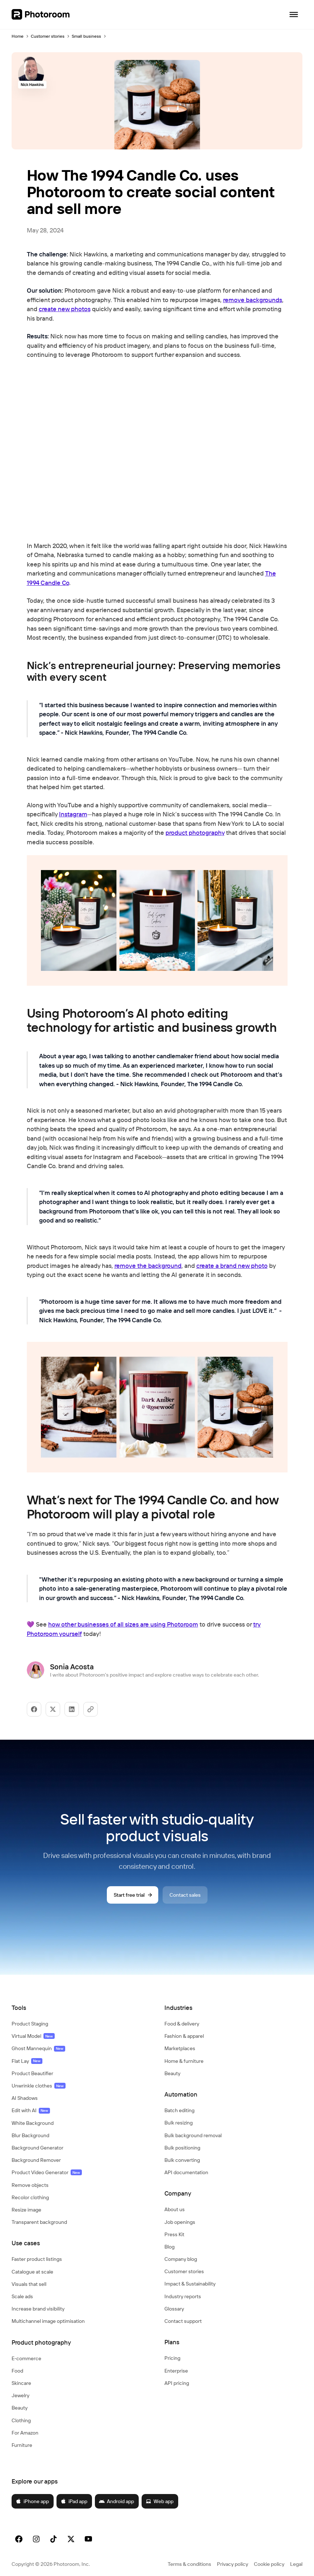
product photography (195, 832)
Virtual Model (33, 2036)
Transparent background (39, 2222)
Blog (169, 2246)
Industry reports (182, 2296)
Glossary (174, 2308)
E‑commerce (26, 2358)
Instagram (73, 814)
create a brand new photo (232, 1265)
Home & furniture (184, 2061)
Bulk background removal (193, 2135)
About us (174, 2209)
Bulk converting (182, 2160)
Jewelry (20, 2395)
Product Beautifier (32, 2073)
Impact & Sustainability (189, 2283)
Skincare (21, 2383)
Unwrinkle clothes (39, 2085)
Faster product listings (37, 2259)
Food (17, 2370)
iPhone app (32, 2501)
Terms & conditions (189, 2564)
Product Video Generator (47, 2172)
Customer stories (47, 36)
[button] (81, 2008)
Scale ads (22, 2296)
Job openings (179, 2222)
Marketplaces (179, 2048)
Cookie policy (269, 2564)
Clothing (21, 2420)
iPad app (73, 2501)
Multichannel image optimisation (48, 2321)
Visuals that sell (29, 2284)
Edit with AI (31, 2110)
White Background (33, 2123)
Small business (86, 36)
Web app (159, 2501)
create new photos (65, 309)
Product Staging (30, 2023)
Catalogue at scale (32, 2271)
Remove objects (30, 2185)
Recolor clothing (30, 2197)
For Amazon (25, 2432)
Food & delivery (181, 2023)
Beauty (20, 2407)
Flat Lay (27, 2061)
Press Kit (174, 2234)
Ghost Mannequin (38, 2048)
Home (18, 36)
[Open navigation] (293, 14)
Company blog (180, 2259)
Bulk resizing (178, 2122)
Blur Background (30, 2135)
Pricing (172, 2358)
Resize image (26, 2209)
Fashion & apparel (184, 2036)
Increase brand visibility (38, 2308)
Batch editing (179, 2110)
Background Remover (36, 2160)
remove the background (147, 1265)
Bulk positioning (182, 2147)
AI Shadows (25, 2098)
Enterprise (176, 2370)
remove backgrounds (252, 300)
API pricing (176, 2383)
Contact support (183, 2321)
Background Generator (37, 2147)
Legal (296, 2564)
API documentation (186, 2172)
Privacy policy (232, 2564)
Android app (116, 2501)
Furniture (22, 2445)
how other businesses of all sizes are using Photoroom (123, 1624)
